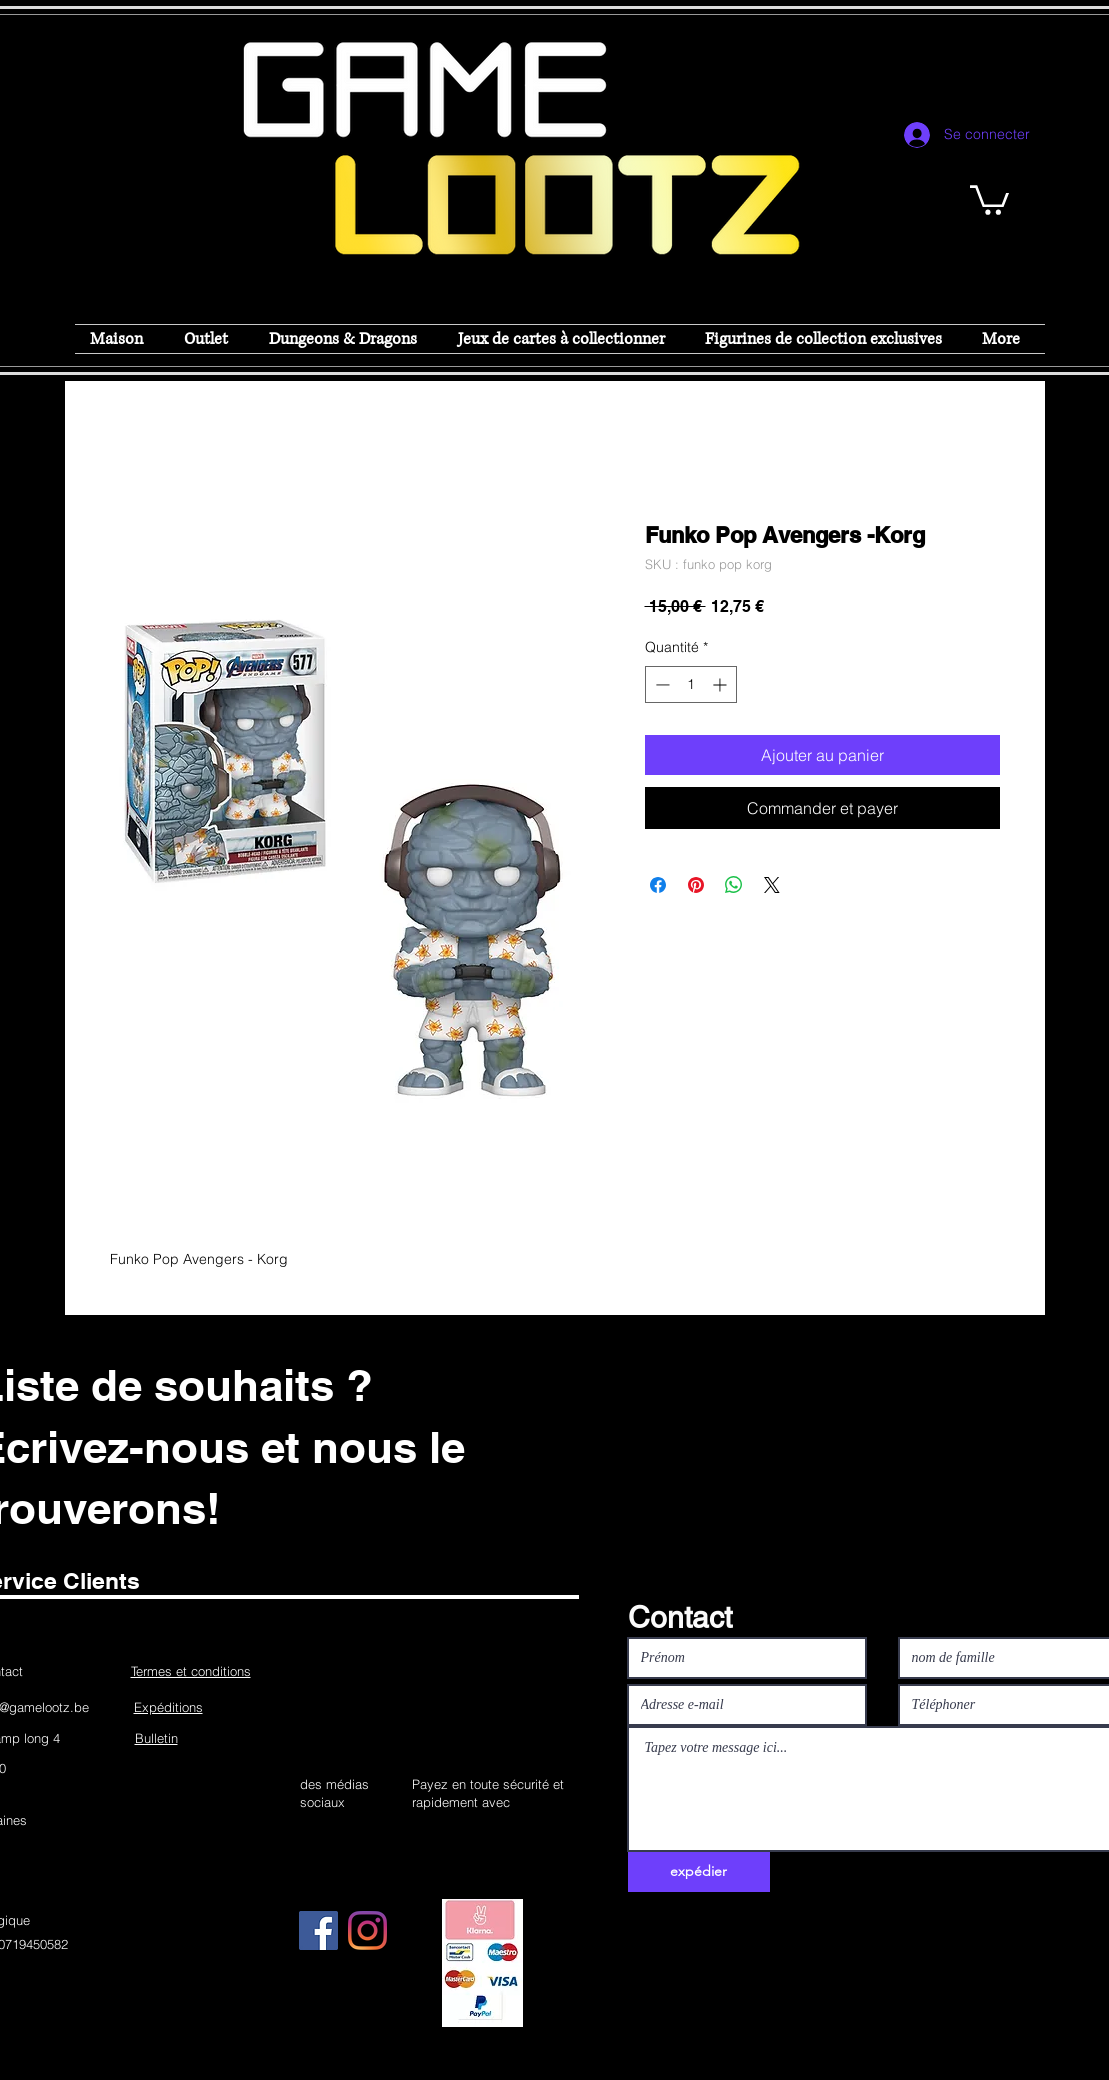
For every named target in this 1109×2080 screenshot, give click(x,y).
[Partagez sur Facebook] (658, 885)
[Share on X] (772, 885)
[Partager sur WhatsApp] (734, 885)
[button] (989, 198)
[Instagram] (367, 1930)
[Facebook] (318, 1930)
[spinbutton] (691, 684)
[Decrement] (660, 684)
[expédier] (699, 1872)
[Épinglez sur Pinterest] (696, 885)
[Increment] (721, 684)
